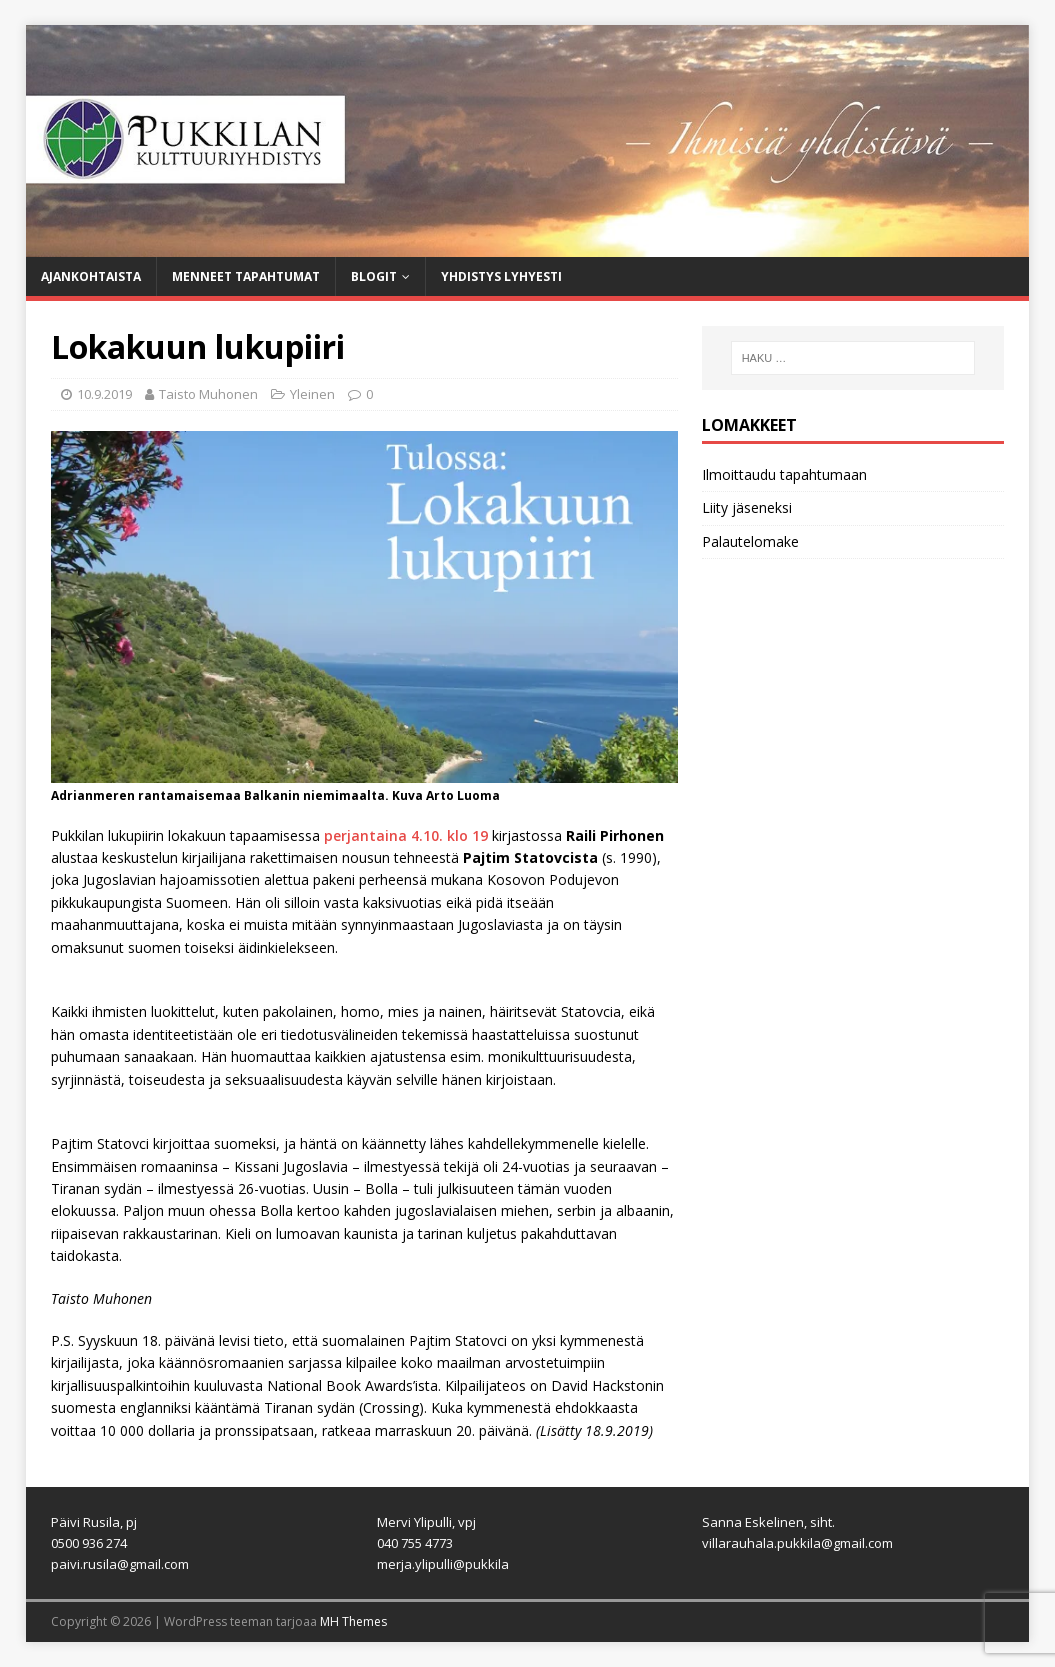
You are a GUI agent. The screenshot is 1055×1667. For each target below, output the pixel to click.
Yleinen (312, 394)
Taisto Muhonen (208, 394)
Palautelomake (750, 541)
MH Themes (353, 1621)
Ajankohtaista (91, 276)
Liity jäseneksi (747, 507)
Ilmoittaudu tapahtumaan (784, 474)
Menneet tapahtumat (246, 276)
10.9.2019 (104, 394)
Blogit (374, 276)
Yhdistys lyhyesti (501, 276)
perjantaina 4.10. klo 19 (408, 835)
